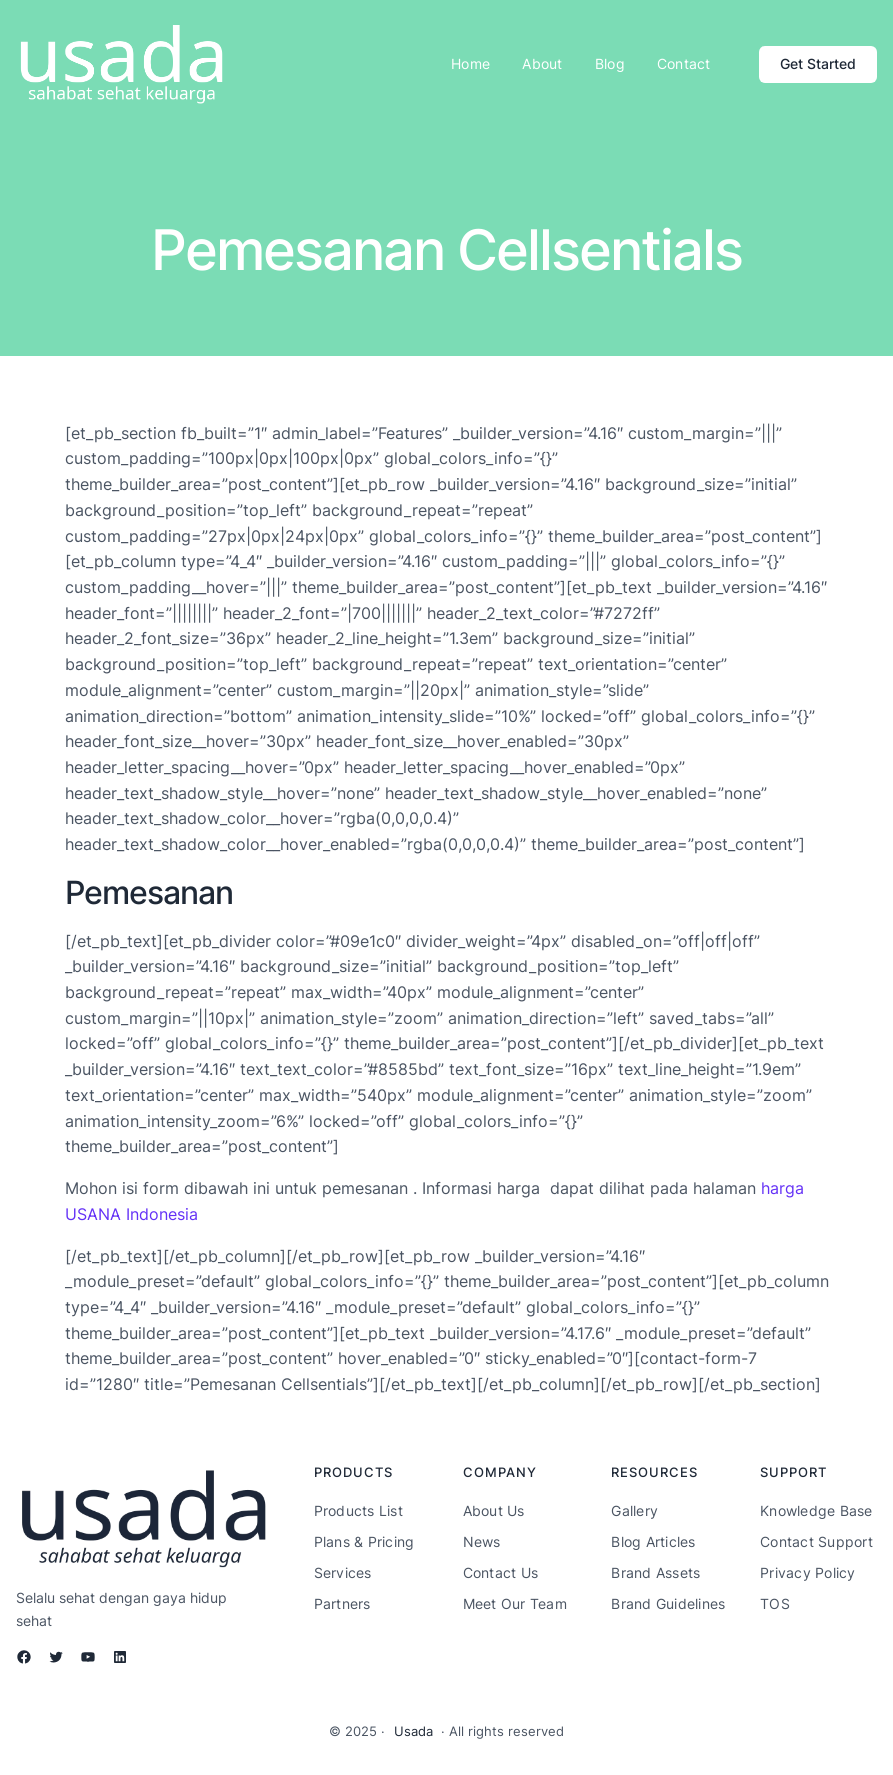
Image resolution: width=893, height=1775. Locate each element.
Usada (413, 1731)
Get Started (818, 63)
